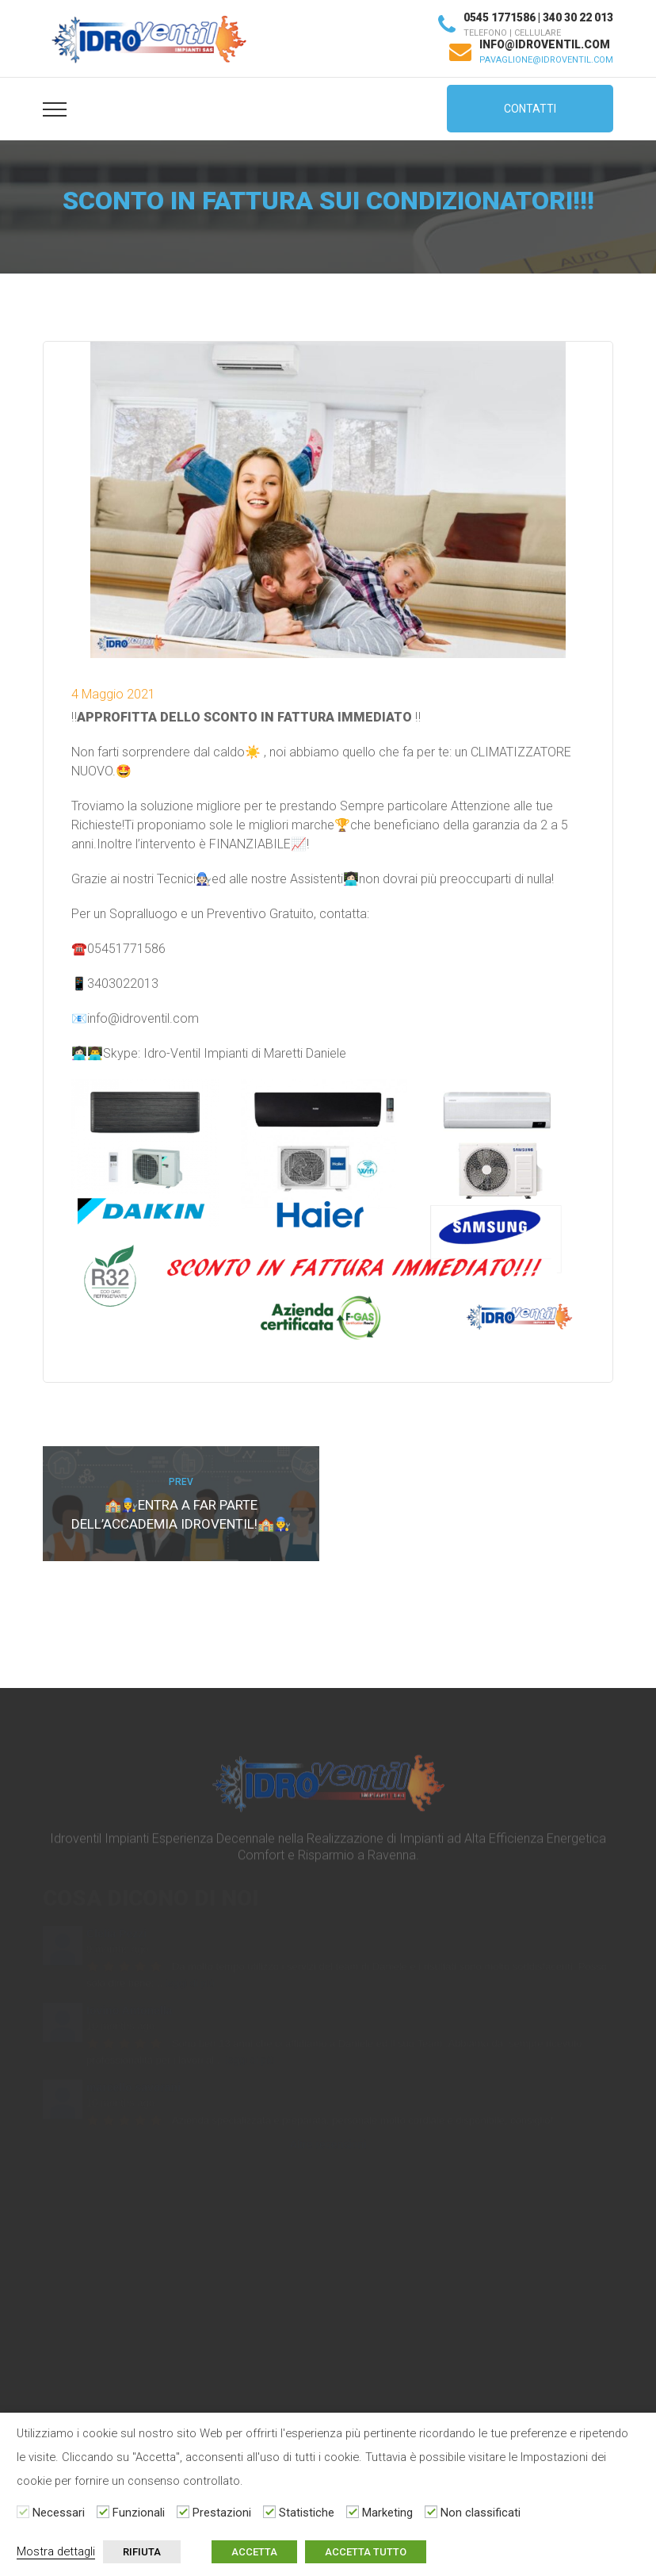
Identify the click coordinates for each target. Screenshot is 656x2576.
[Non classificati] (431, 2511)
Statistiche (306, 2512)
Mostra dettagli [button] (56, 2551)
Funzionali (139, 2512)
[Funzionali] (103, 2511)
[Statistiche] (269, 2511)
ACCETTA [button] (254, 2552)
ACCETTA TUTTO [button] (365, 2552)
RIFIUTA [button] (142, 2552)
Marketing (387, 2512)
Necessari (58, 2512)
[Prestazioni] (183, 2511)
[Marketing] (352, 2511)
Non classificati (481, 2512)
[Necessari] (23, 2511)
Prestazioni (222, 2512)
